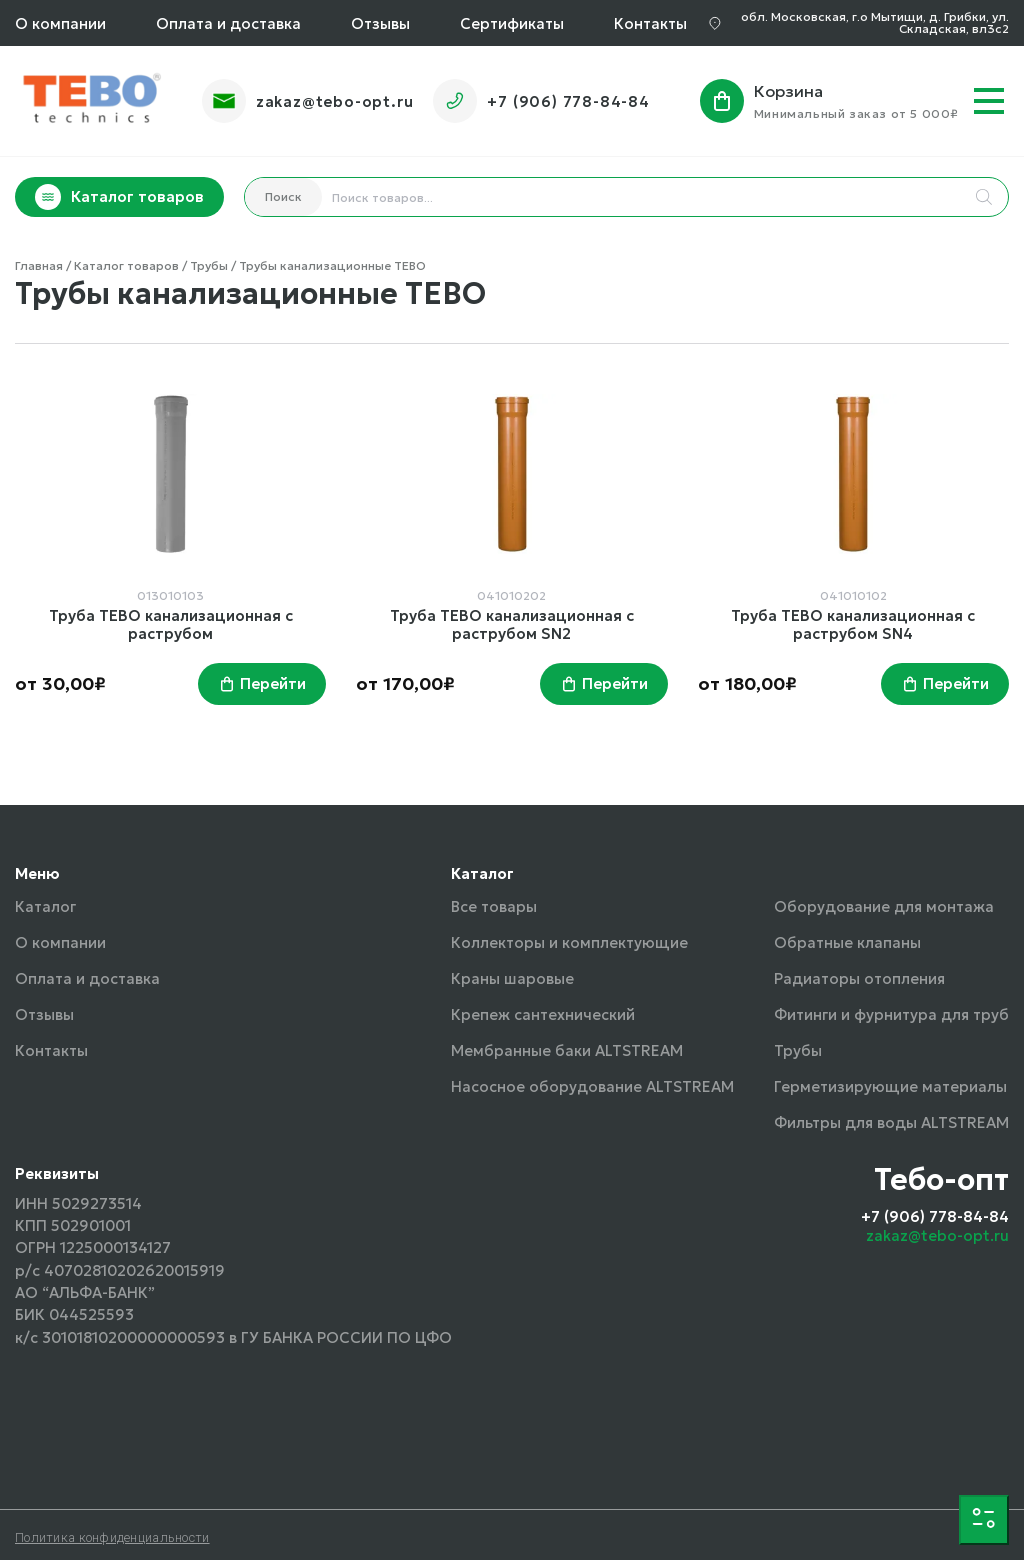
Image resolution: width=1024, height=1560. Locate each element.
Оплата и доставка (228, 23)
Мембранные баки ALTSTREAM (567, 1050)
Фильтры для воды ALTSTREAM (891, 1122)
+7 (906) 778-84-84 (568, 101)
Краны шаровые (512, 978)
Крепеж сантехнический (543, 1014)
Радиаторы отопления (859, 978)
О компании (60, 23)
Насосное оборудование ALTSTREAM (592, 1086)
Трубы (798, 1050)
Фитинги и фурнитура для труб (891, 1014)
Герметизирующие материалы (890, 1086)
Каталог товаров (119, 197)
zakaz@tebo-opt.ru (335, 101)
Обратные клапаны (847, 942)
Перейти (273, 683)
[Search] (984, 197)
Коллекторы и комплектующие (569, 942)
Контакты (650, 23)
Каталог (45, 906)
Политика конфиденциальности (112, 1537)
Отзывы (380, 23)
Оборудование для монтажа (884, 906)
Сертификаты (512, 23)
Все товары (494, 906)
